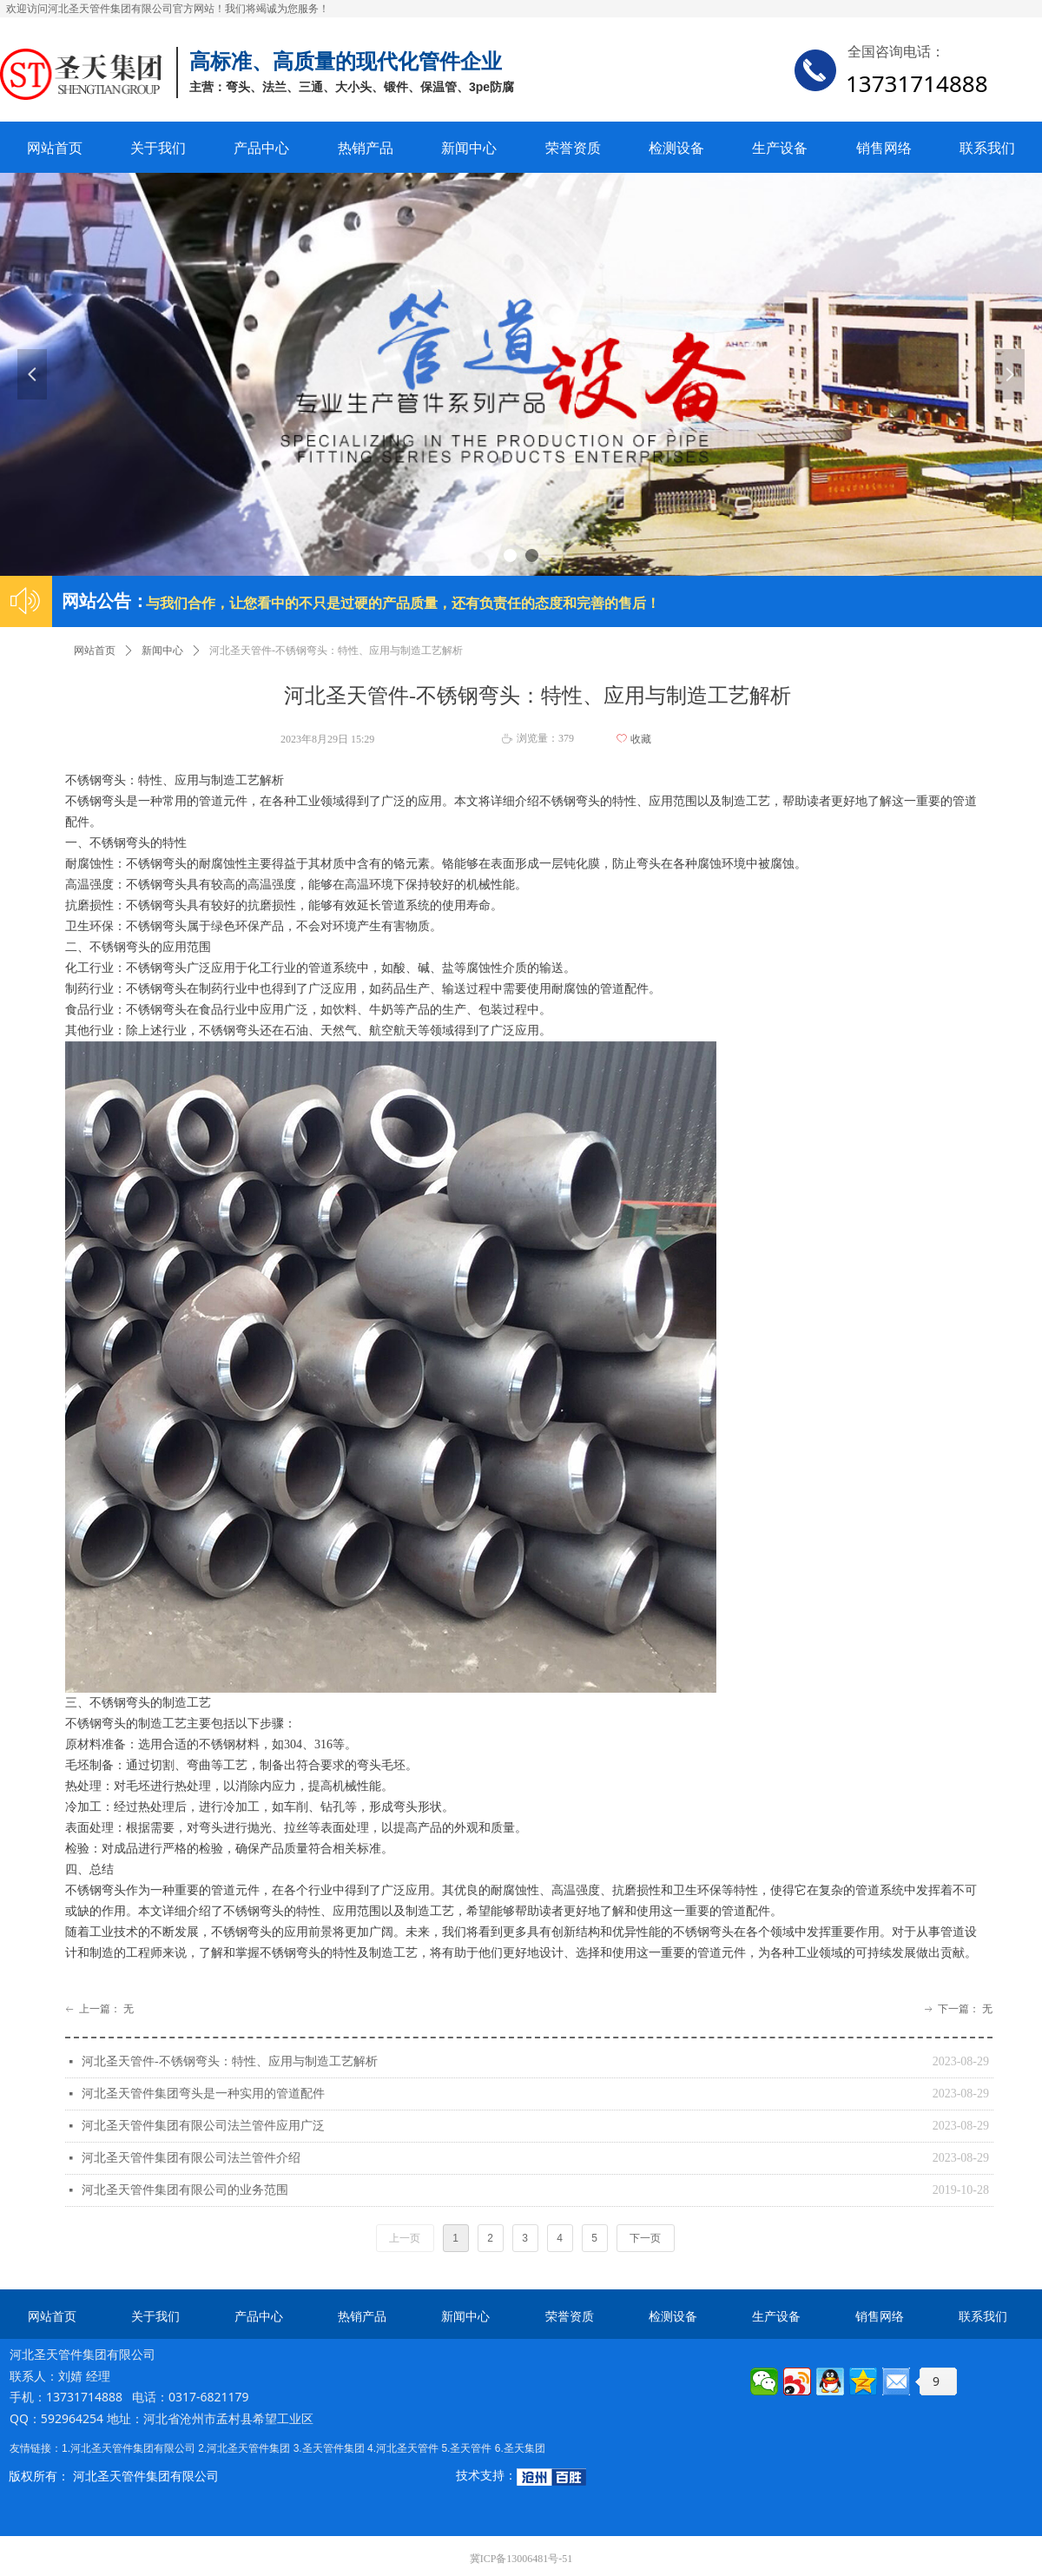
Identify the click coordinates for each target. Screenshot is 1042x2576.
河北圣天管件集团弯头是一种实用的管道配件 (203, 2093)
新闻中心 (162, 650)
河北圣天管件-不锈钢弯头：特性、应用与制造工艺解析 (230, 2061)
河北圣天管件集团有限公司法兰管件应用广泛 (203, 2125)
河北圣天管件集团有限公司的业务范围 (185, 2189)
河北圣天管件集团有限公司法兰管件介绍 (191, 2157)
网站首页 (94, 650)
